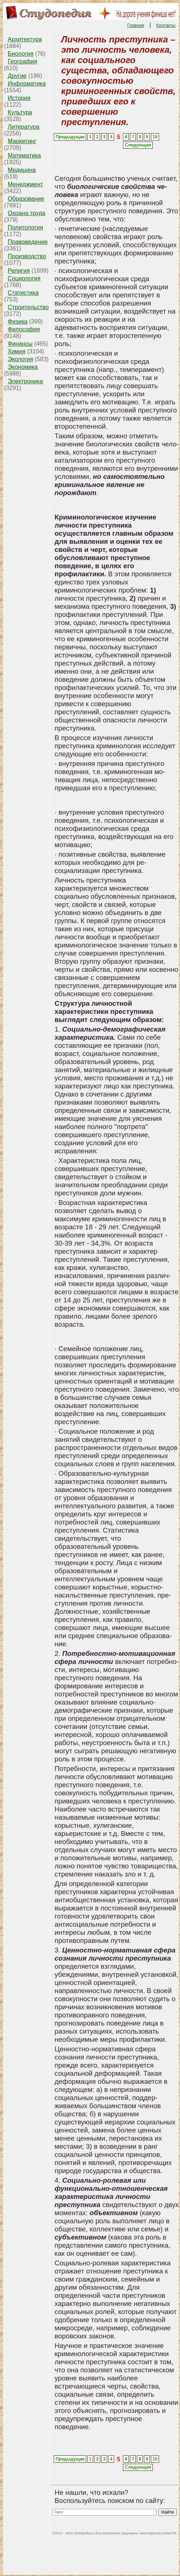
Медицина (22, 170)
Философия (24, 329)
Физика (18, 321)
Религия (19, 270)
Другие (17, 76)
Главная (135, 25)
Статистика (23, 293)
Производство (27, 256)
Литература (23, 127)
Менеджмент (25, 184)
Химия (16, 351)
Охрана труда (26, 213)
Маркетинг (22, 141)
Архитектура (25, 39)
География (22, 61)
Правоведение (27, 242)
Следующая (138, 145)
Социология (24, 278)
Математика (24, 155)
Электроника (25, 381)
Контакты (166, 25)
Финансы (20, 344)
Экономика (23, 367)
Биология (20, 54)
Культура (20, 112)
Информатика (27, 83)
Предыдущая (70, 136)
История (19, 98)
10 (155, 136)
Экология (20, 359)
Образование (26, 199)
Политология (25, 227)
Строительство (28, 307)
